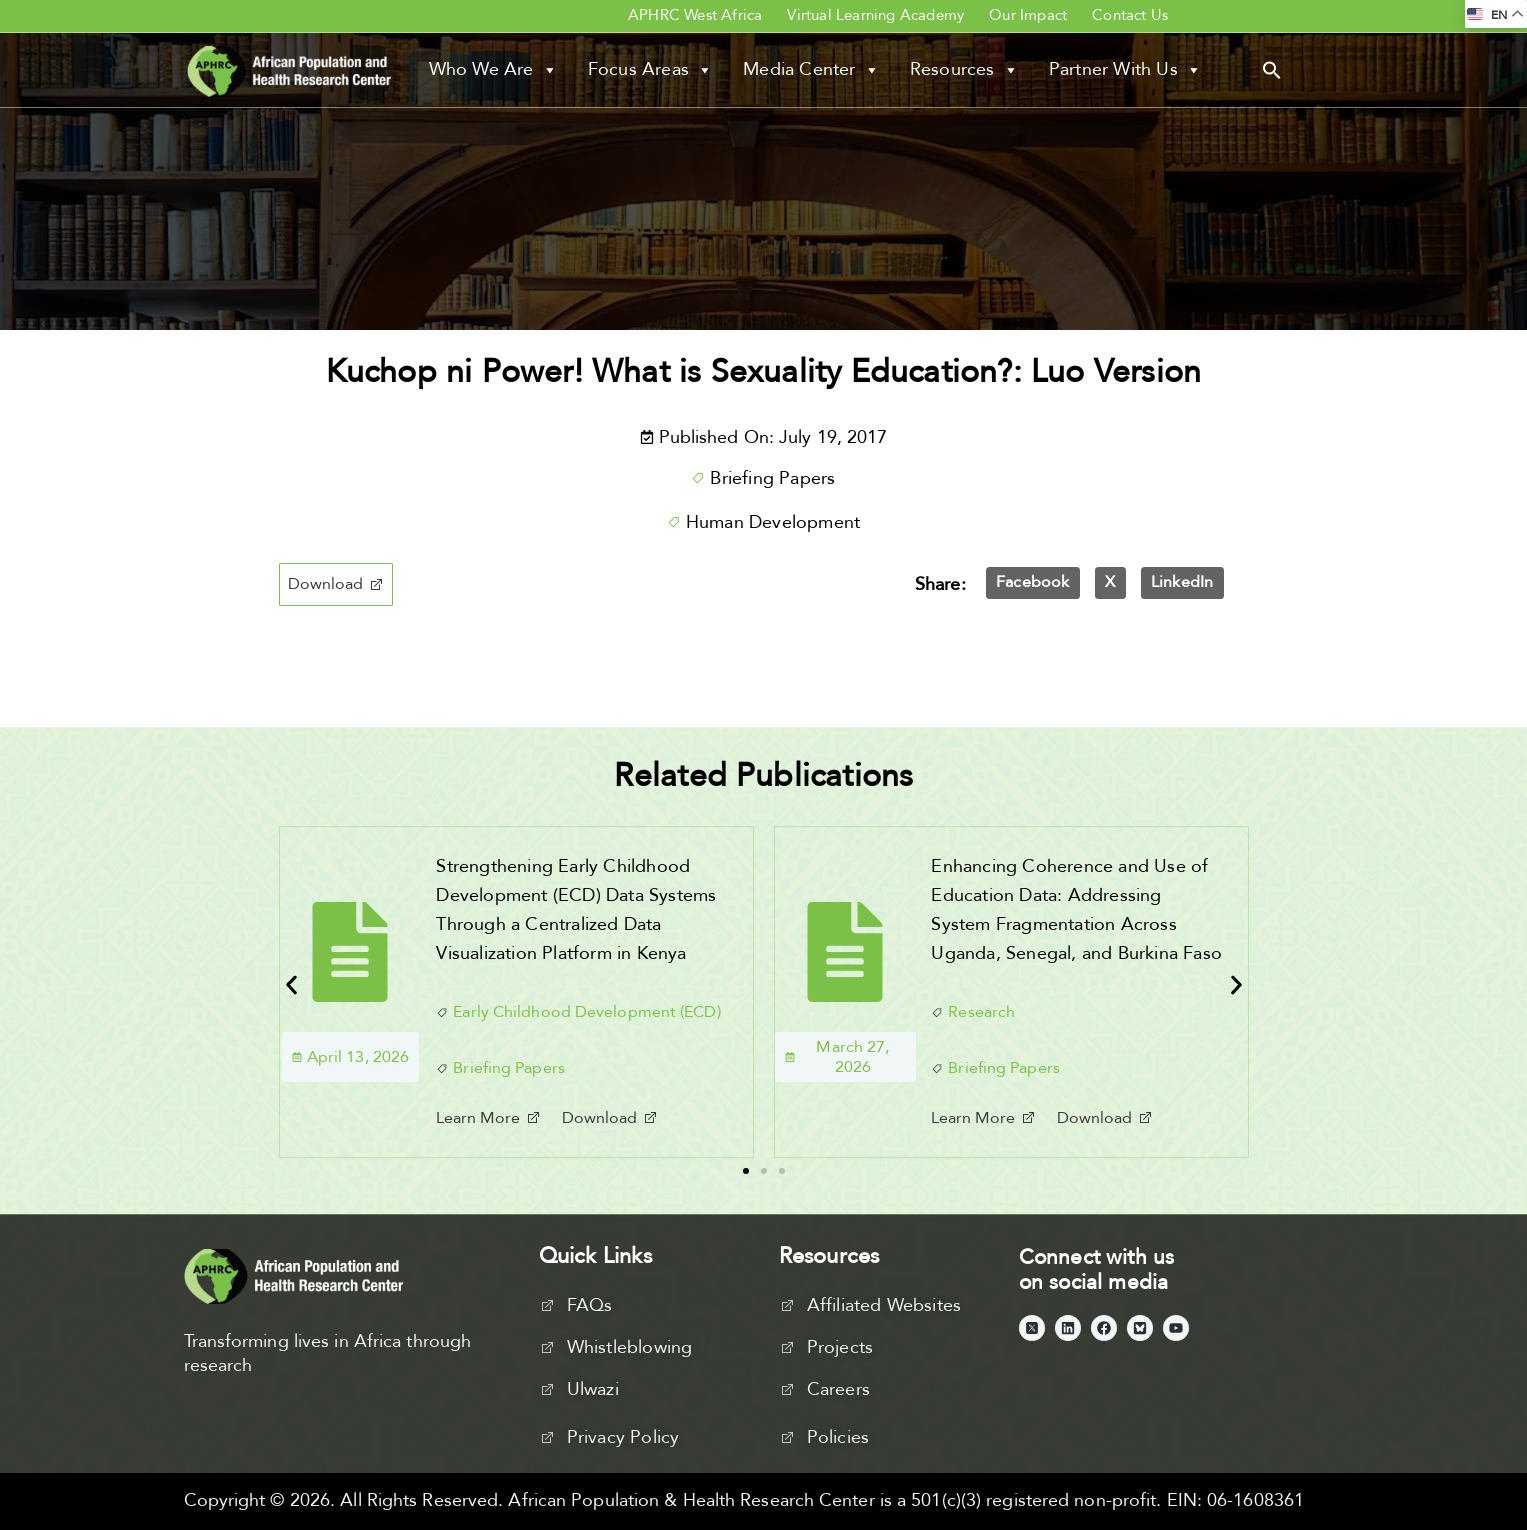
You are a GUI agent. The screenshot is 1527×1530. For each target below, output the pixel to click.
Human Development (773, 522)
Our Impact (1028, 15)
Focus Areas (650, 70)
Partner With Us (1125, 70)
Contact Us (1130, 15)
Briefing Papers (772, 478)
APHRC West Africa (695, 15)
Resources (964, 70)
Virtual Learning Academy (875, 15)
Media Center (811, 70)
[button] (1272, 69)
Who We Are (493, 70)
